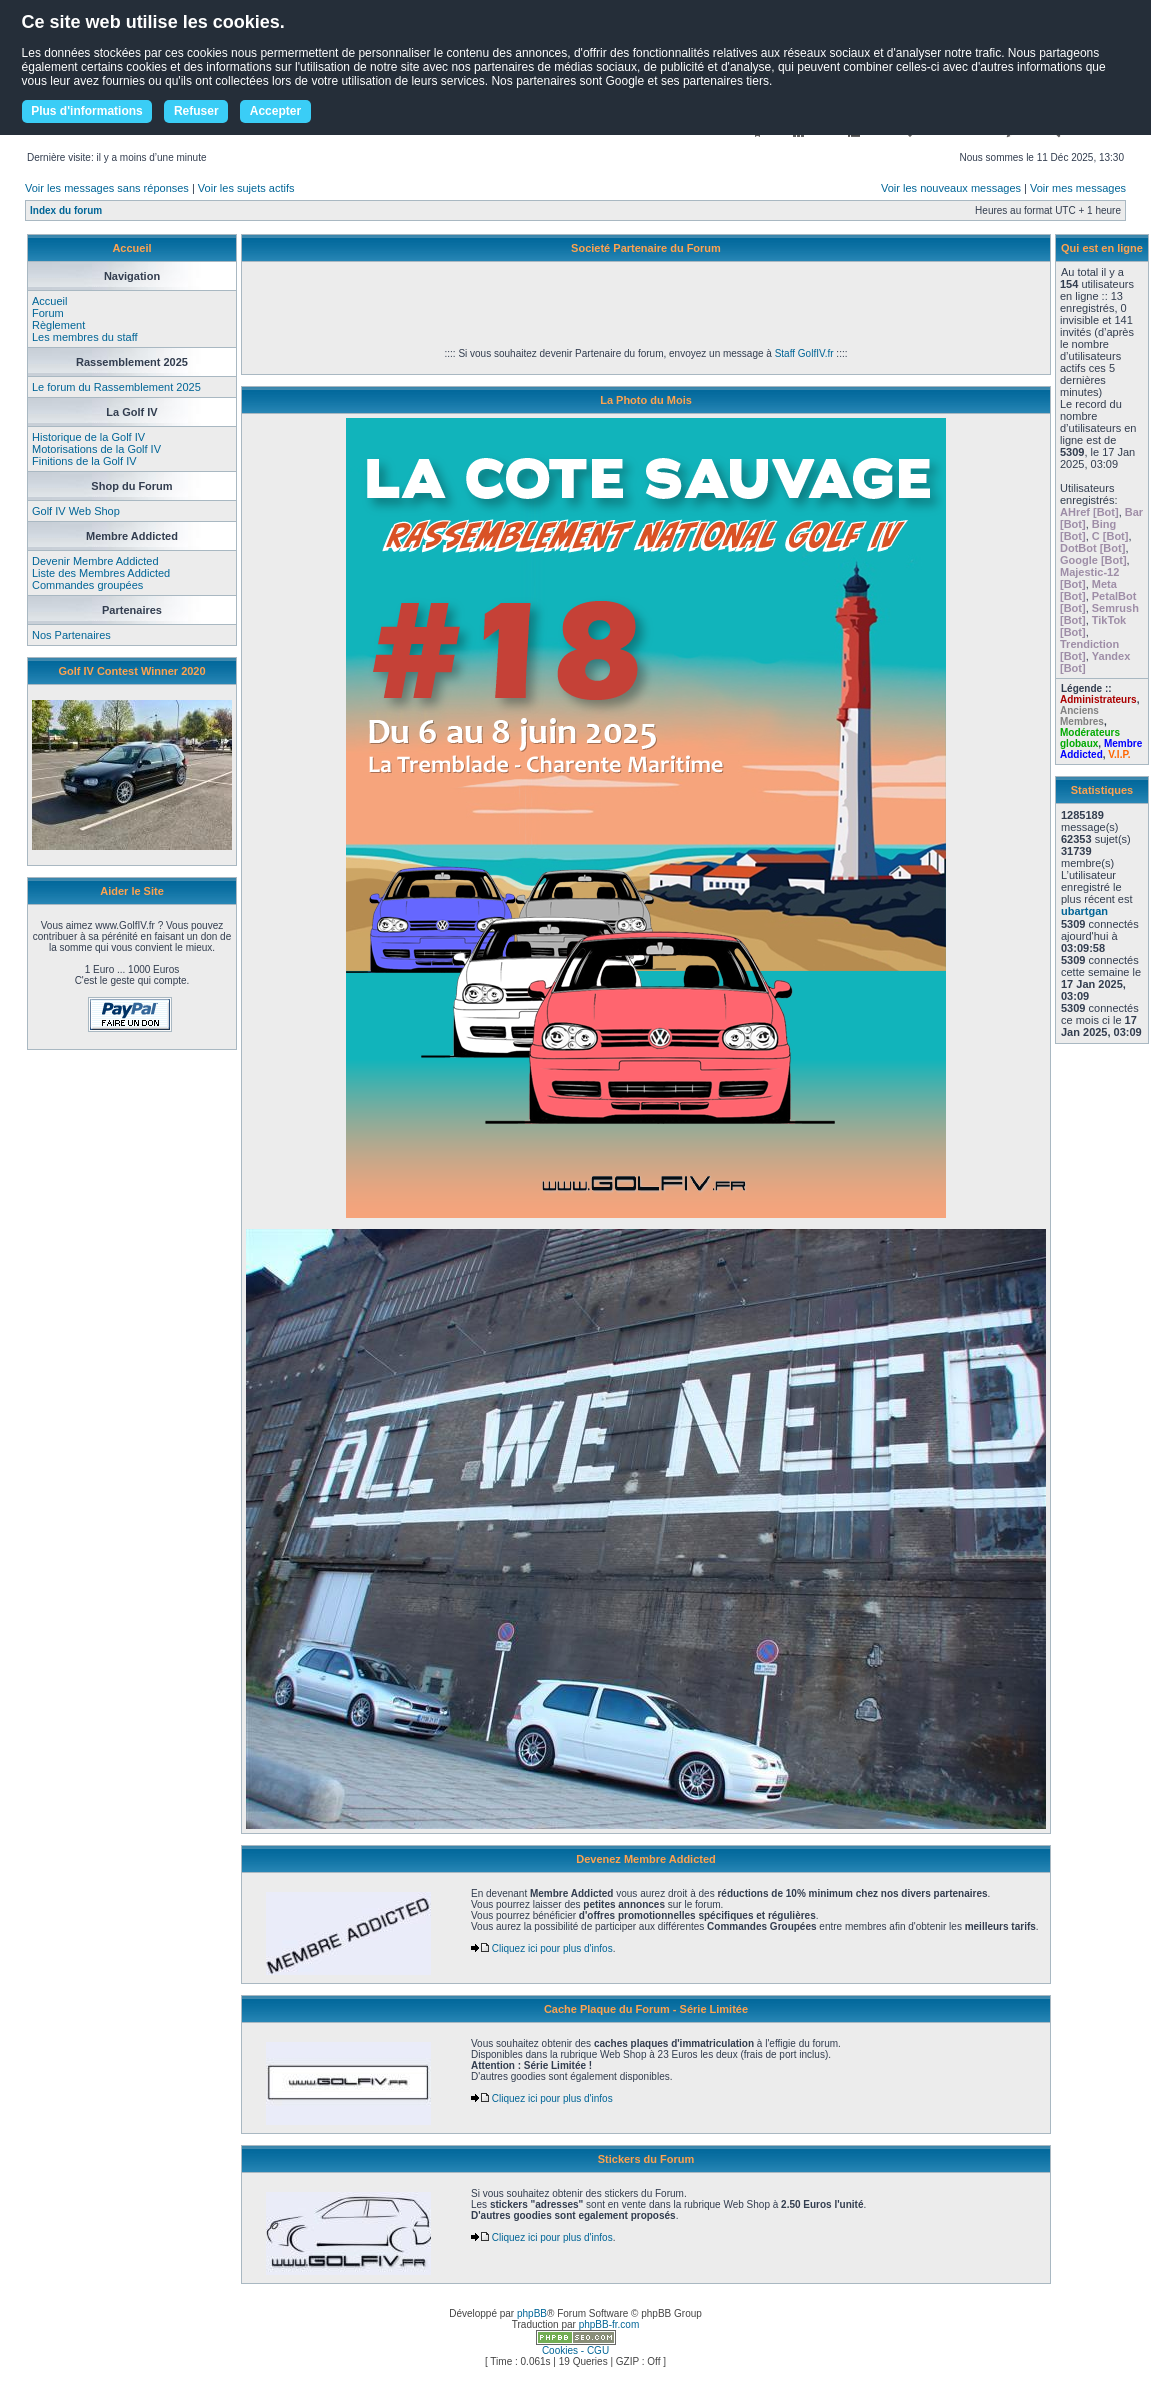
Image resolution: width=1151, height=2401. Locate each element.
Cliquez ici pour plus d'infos (542, 1948)
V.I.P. (1119, 754)
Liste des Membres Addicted (101, 573)
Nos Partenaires (71, 635)
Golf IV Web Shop (76, 511)
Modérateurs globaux (1090, 738)
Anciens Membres (1082, 716)
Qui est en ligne (1102, 248)
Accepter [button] (275, 111)
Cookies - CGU (575, 2350)
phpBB (532, 2313)
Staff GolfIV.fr (804, 353)
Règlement (58, 325)
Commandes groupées (87, 585)
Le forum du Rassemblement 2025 (116, 387)
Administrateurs (1098, 699)
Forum (48, 313)
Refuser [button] (196, 111)
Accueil (49, 301)
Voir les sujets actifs (246, 188)
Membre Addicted (1101, 749)
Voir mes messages (1078, 188)
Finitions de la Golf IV (84, 461)
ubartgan (1084, 911)
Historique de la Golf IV (88, 437)
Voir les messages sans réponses (107, 188)
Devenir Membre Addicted (95, 561)
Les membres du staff (85, 337)
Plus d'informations (87, 111)
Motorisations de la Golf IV (96, 449)
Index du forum (66, 210)
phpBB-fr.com (609, 2324)
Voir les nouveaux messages (951, 188)
